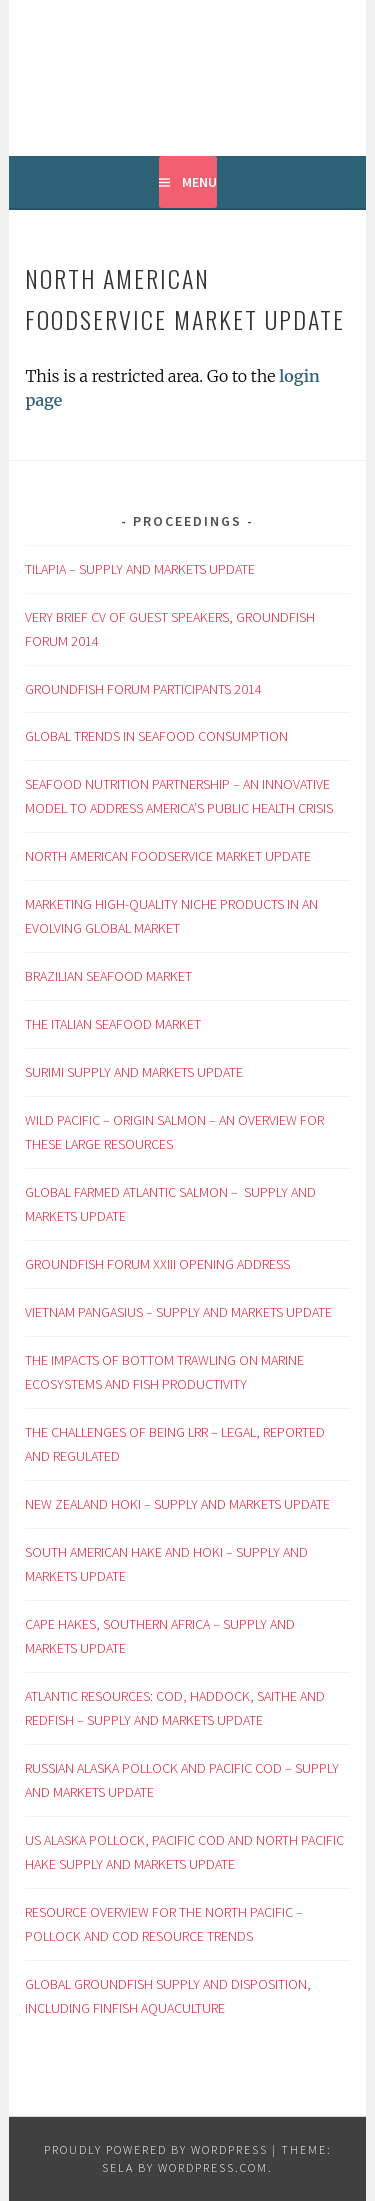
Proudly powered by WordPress (156, 2149)
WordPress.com (213, 2167)
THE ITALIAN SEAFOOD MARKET (113, 1024)
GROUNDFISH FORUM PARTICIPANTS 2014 (143, 689)
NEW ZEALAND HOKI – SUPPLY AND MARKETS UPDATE (177, 1504)
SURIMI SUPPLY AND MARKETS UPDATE (134, 1072)
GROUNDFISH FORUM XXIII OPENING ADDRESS (159, 1264)
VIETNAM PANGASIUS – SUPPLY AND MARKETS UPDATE (178, 1312)
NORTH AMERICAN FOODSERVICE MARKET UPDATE (168, 856)
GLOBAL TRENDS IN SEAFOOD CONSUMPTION (156, 736)
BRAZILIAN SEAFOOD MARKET (108, 976)
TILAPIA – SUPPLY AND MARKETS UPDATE (140, 569)
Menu (199, 182)
